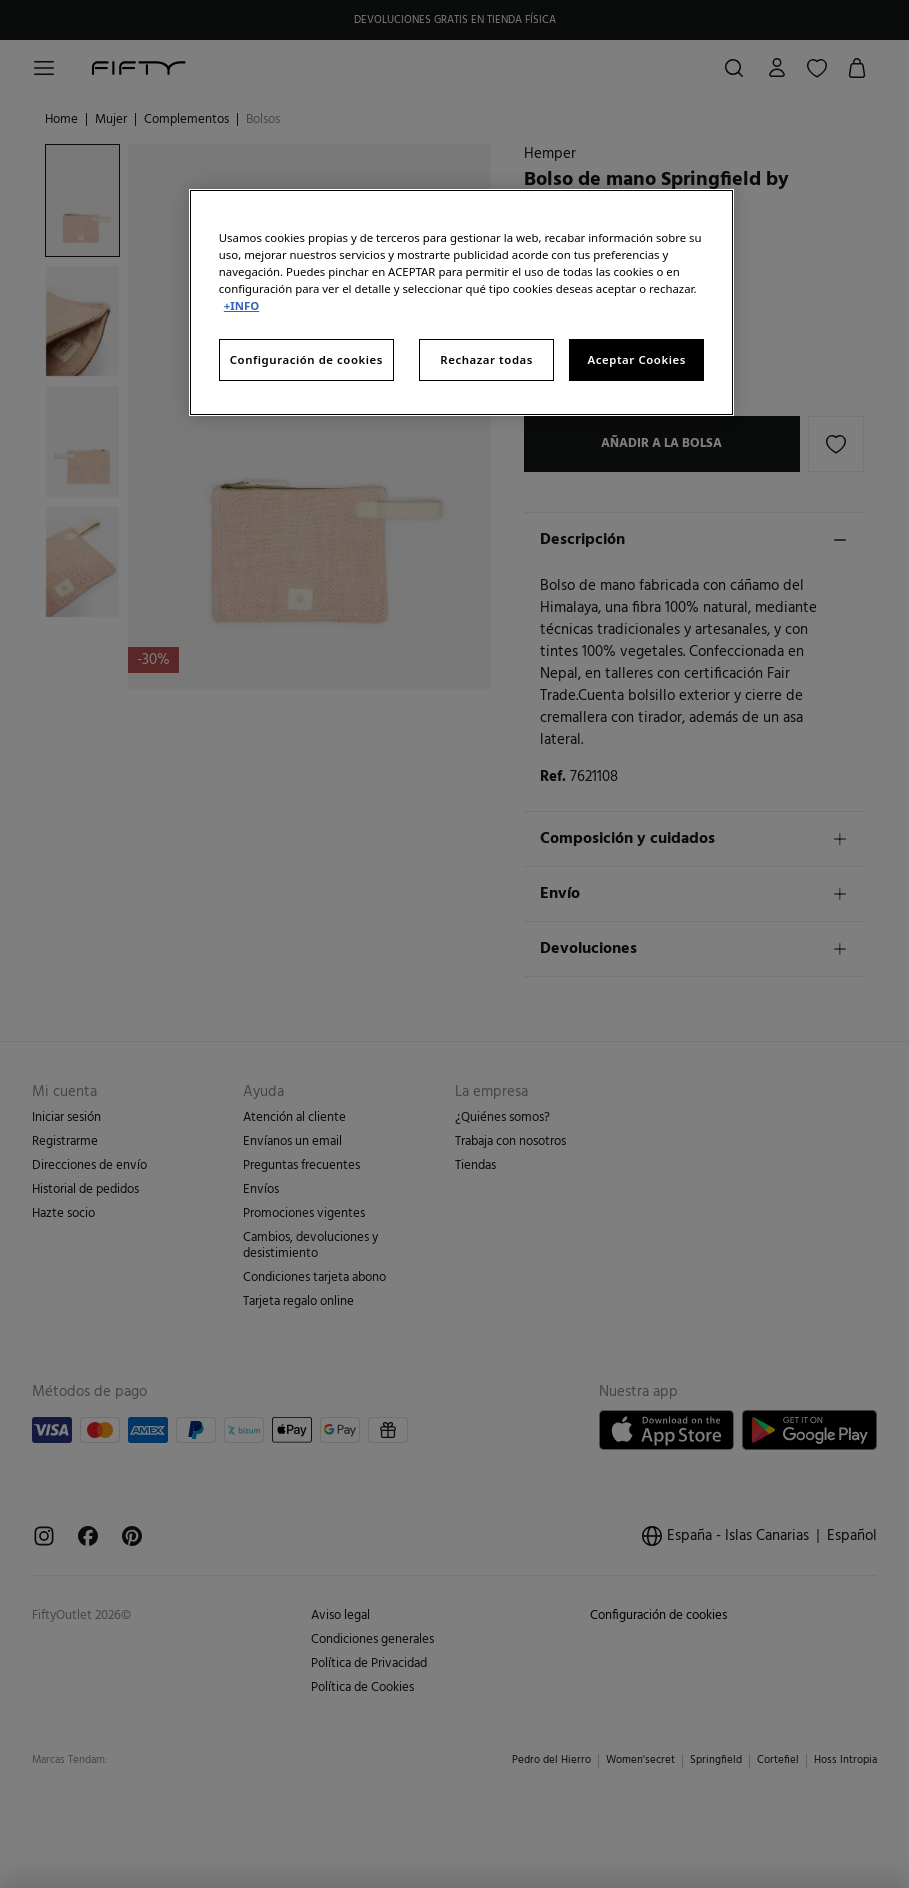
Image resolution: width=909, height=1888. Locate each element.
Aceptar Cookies (637, 359)
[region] (461, 302)
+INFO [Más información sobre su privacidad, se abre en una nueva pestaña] (241, 305)
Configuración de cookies (306, 359)
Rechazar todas (486, 359)
